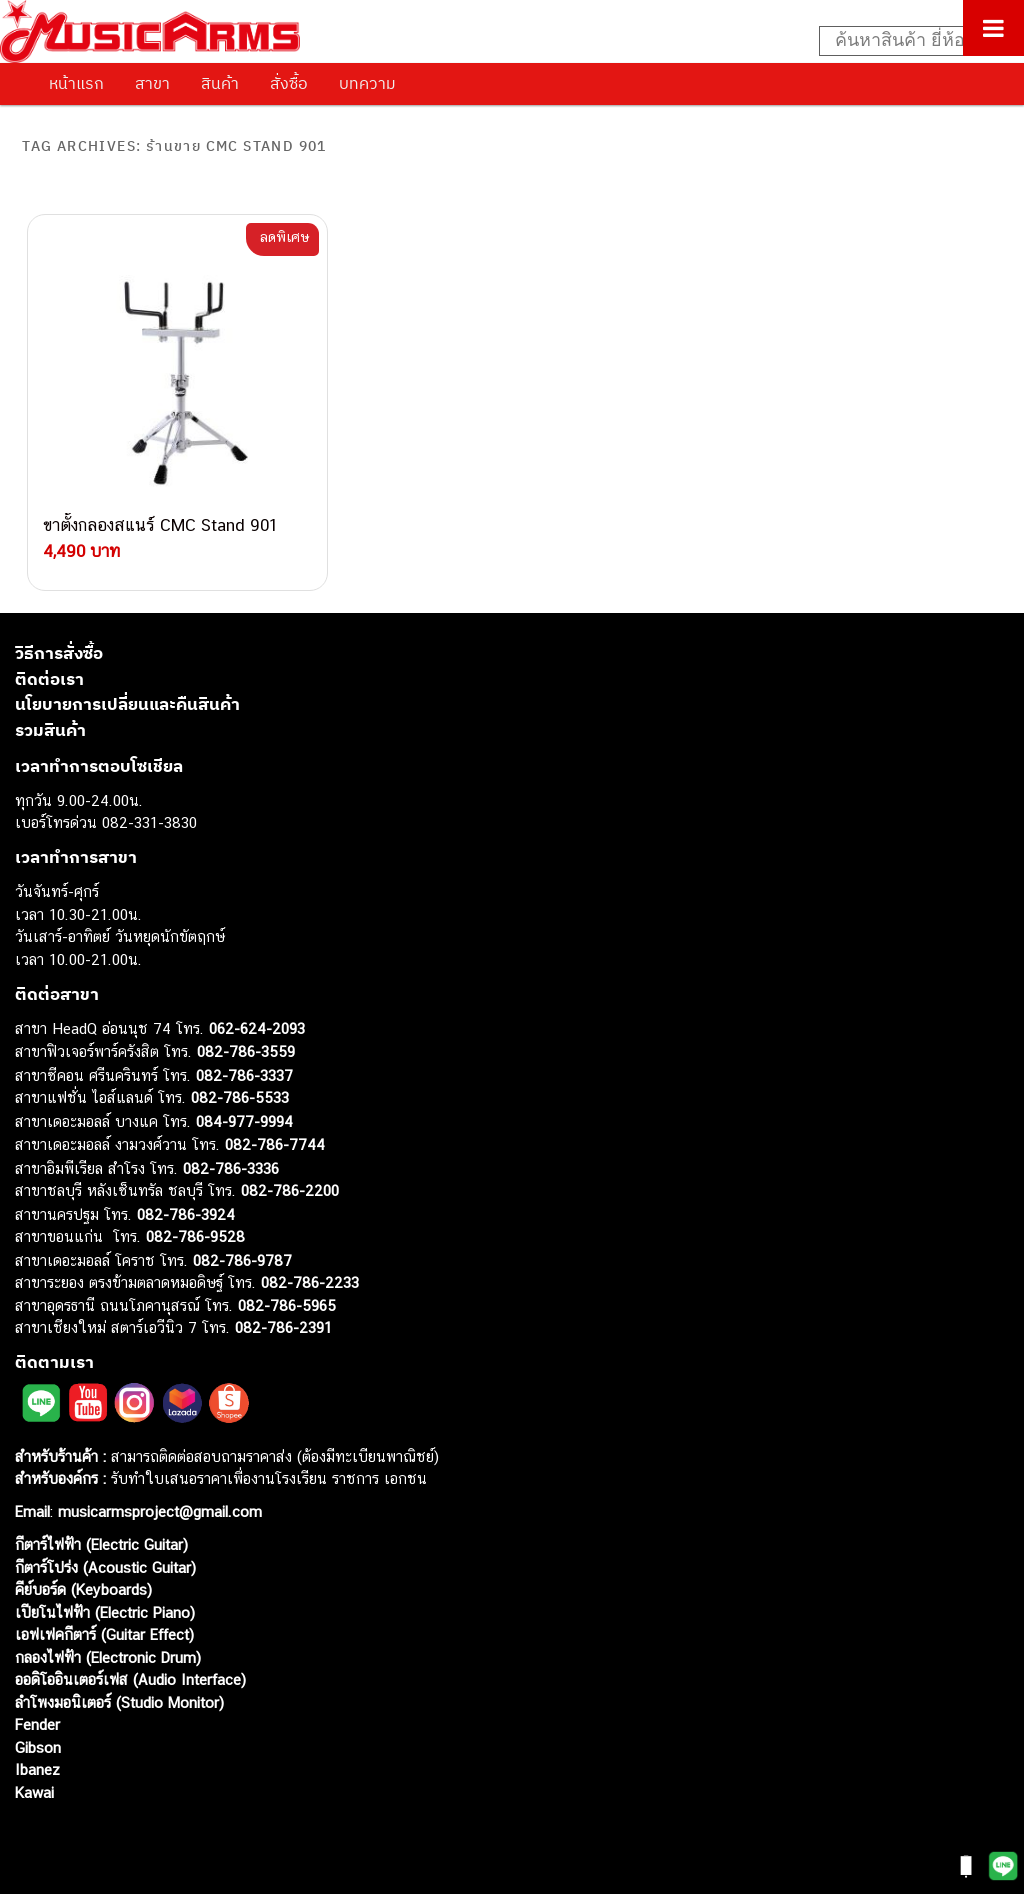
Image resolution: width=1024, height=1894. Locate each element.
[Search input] (911, 41)
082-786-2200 (290, 1190)
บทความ (367, 83)
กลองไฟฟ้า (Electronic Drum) (108, 1657)
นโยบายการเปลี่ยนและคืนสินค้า (127, 704)
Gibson (38, 1747)
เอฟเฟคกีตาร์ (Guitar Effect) (104, 1634)
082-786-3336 (231, 1168)
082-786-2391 (283, 1327)
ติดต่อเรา (49, 679)
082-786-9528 (195, 1236)
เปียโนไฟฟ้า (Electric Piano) (105, 1612)
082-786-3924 (186, 1214)
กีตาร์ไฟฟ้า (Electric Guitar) (101, 1544)
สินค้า (220, 83)
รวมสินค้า (50, 730)
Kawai (34, 1792)
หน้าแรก (76, 83)
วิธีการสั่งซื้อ (59, 653)
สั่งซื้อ (289, 83)
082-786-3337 (244, 1075)
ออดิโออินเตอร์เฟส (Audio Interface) (130, 1679)
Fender (37, 1724)
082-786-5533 (240, 1097)
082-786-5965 (287, 1305)
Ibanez (37, 1769)
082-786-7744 (275, 1144)
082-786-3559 (246, 1051)
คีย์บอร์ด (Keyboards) (83, 1589)
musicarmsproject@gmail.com (157, 1511)
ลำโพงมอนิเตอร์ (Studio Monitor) (119, 1702)
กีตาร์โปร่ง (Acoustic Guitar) (105, 1567)
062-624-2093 (257, 1028)
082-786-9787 (242, 1260)
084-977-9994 (244, 1121)
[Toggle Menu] (993, 28)
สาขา (152, 83)
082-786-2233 (310, 1282)
